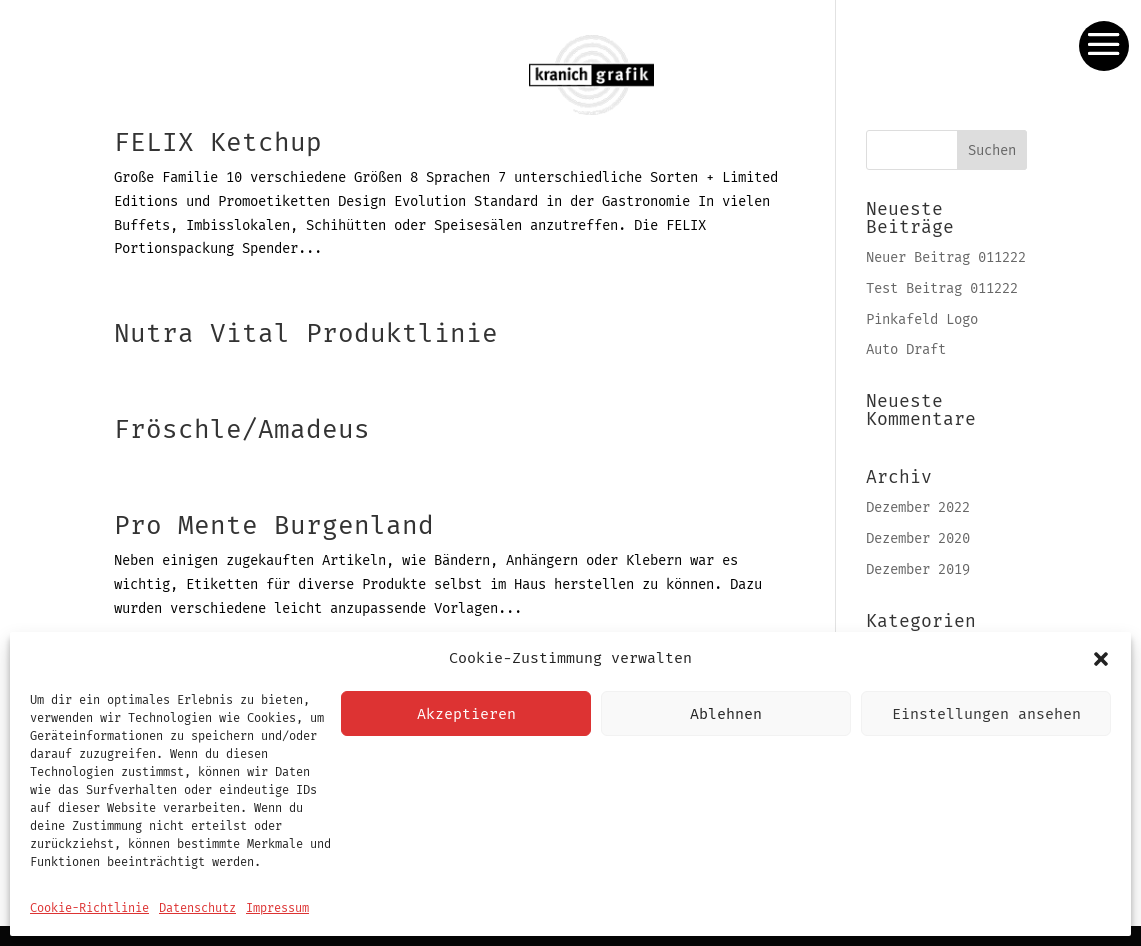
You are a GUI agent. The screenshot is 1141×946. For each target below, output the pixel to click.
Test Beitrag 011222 (942, 288)
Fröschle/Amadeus (242, 429)
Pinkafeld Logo (922, 319)
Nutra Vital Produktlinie (306, 333)
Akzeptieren (466, 714)
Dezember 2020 (918, 538)
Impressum (277, 908)
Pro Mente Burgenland (274, 525)
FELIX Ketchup (218, 142)
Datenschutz (197, 908)
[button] (1101, 659)
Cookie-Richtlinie (89, 908)
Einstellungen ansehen (986, 714)
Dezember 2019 (918, 569)
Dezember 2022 (918, 507)
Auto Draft (906, 349)
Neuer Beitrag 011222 (946, 257)
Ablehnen (726, 714)
